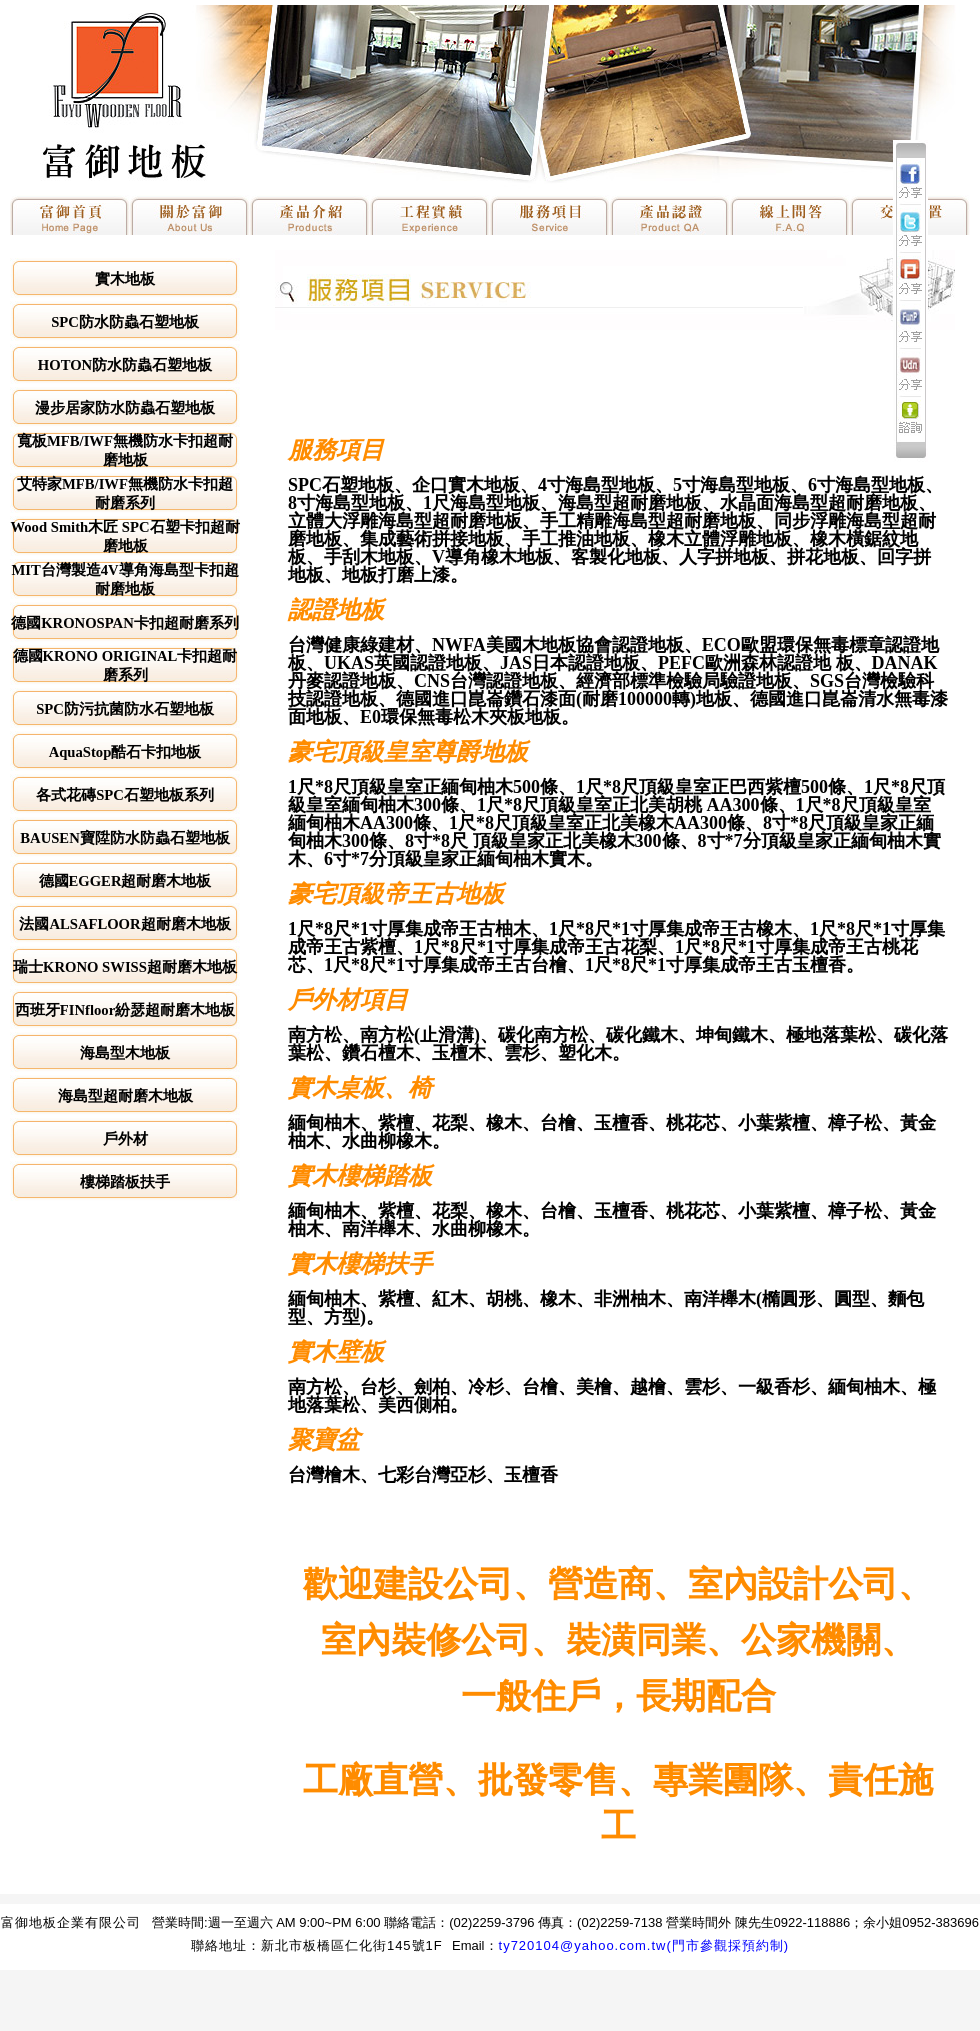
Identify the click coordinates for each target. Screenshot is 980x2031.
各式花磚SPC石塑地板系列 (125, 795)
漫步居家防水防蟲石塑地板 (125, 408)
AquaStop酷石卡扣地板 (125, 752)
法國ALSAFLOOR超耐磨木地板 (124, 924)
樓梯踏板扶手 (125, 1182)
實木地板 (125, 279)
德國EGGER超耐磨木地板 (125, 881)
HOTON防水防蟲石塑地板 (125, 365)
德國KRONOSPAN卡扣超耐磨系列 (125, 623)
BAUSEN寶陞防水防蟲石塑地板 (124, 838)
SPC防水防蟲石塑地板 (125, 322)
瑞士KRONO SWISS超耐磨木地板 (125, 967)
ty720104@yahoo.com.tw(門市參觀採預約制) (644, 1945)
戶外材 (125, 1139)
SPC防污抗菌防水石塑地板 (125, 709)
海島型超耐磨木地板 (125, 1096)
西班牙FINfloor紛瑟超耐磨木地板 (125, 1010)
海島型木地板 (125, 1053)
